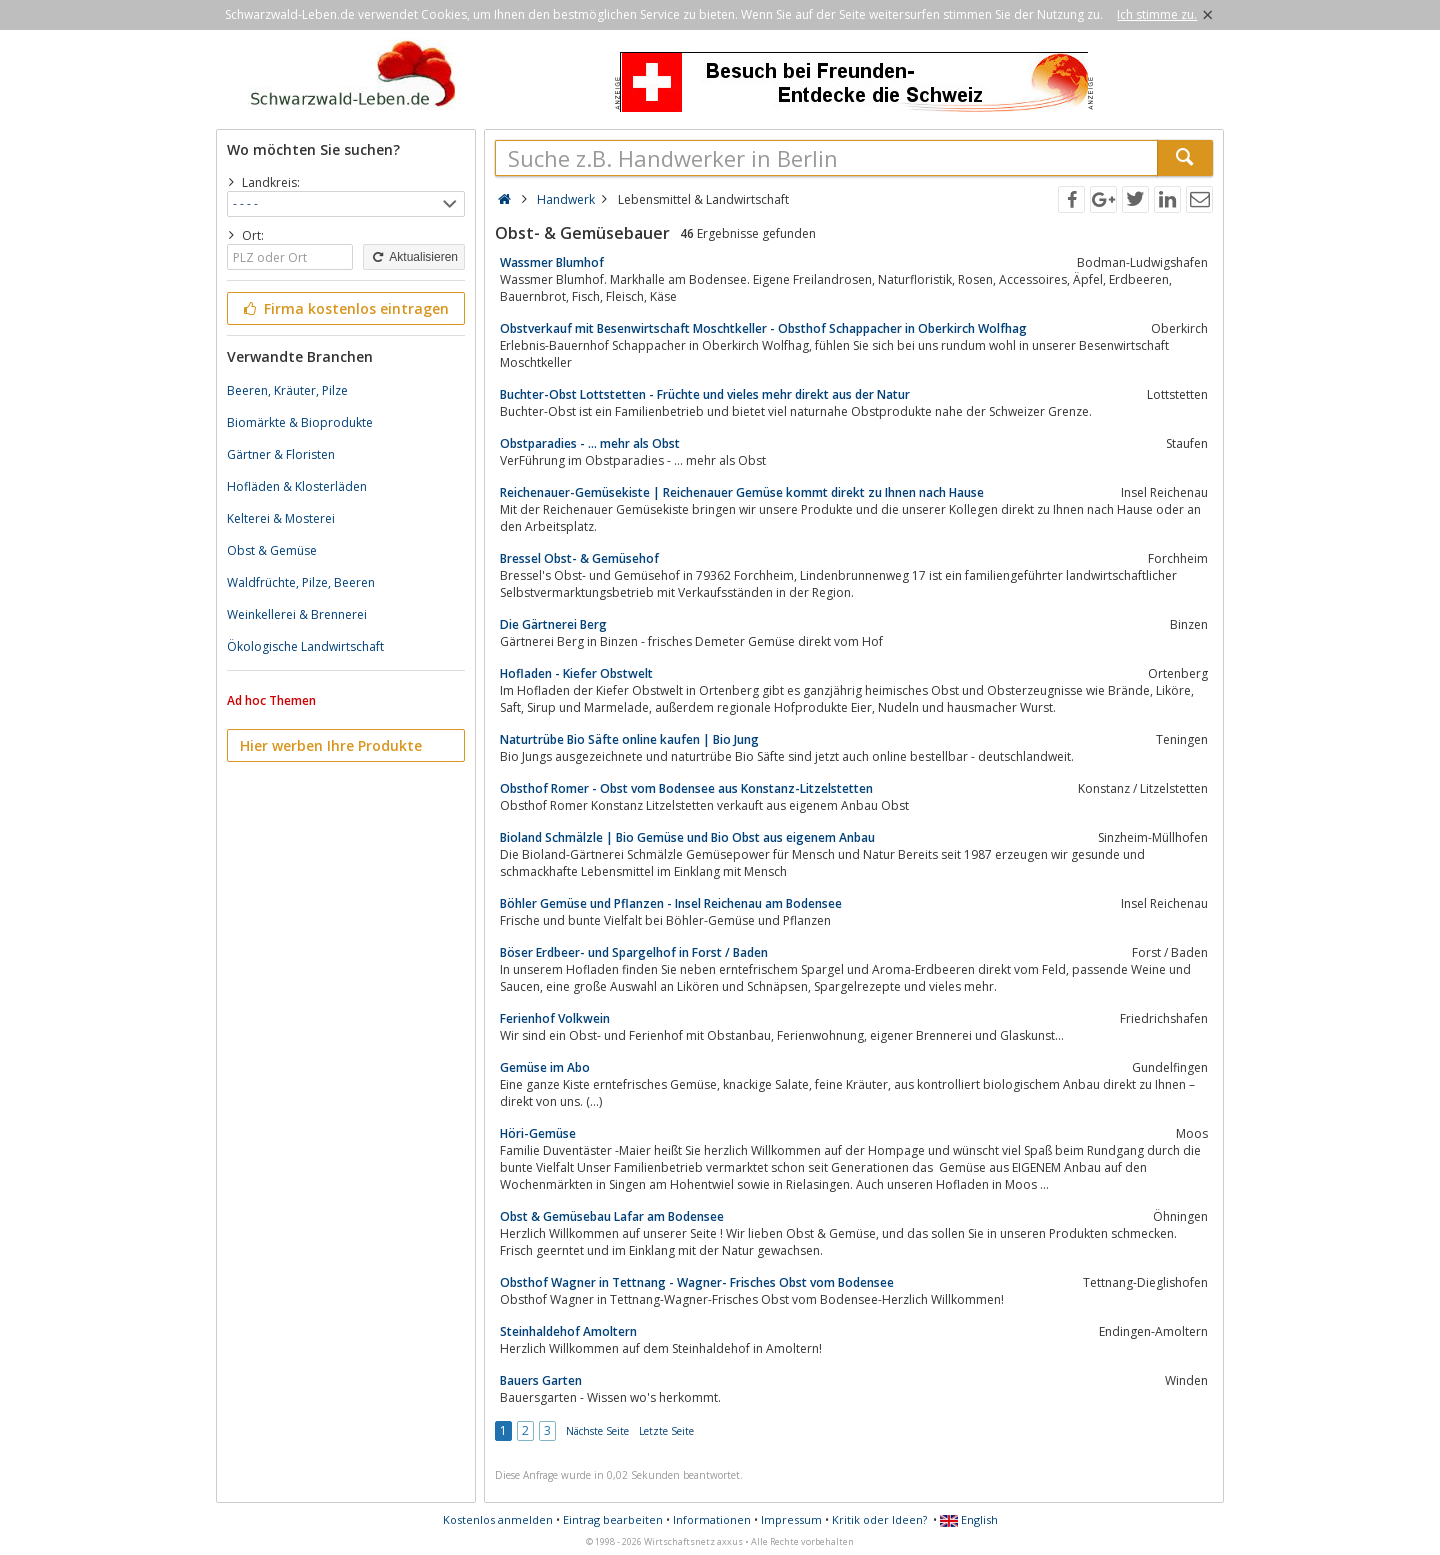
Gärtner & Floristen (281, 454)
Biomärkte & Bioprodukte (300, 422)
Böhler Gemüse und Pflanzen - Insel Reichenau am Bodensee (671, 903)
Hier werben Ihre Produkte (331, 745)
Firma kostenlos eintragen (344, 308)
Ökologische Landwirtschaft (305, 646)
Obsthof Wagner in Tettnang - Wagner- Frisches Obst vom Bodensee (697, 1282)
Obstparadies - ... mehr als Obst (590, 443)
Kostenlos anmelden (498, 1519)
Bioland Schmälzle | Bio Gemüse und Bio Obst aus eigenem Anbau (687, 837)
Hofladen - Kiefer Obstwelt (576, 673)
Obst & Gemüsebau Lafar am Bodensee (612, 1216)
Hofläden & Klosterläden (297, 486)
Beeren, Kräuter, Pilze (287, 390)
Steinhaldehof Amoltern (568, 1331)
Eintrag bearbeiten (613, 1519)
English (969, 1519)
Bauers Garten (541, 1380)
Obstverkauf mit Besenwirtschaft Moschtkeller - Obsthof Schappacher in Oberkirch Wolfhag (763, 328)
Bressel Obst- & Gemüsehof (579, 558)
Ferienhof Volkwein (555, 1018)
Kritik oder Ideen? (879, 1519)
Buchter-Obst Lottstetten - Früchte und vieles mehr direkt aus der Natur (705, 394)
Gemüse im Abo (545, 1067)
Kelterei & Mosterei (281, 518)
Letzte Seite (666, 1431)
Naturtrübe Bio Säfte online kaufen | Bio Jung (629, 739)
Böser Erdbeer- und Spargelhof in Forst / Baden (634, 952)
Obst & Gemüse (272, 550)
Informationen (712, 1519)
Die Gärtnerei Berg (553, 624)
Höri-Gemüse (538, 1133)
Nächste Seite (597, 1431)
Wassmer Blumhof (552, 262)
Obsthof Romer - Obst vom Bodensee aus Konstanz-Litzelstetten (686, 788)
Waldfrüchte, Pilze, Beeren (301, 582)
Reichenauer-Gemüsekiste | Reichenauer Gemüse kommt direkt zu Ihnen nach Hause (742, 492)
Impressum (791, 1519)
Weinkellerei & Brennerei (297, 614)
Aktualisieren (414, 257)
